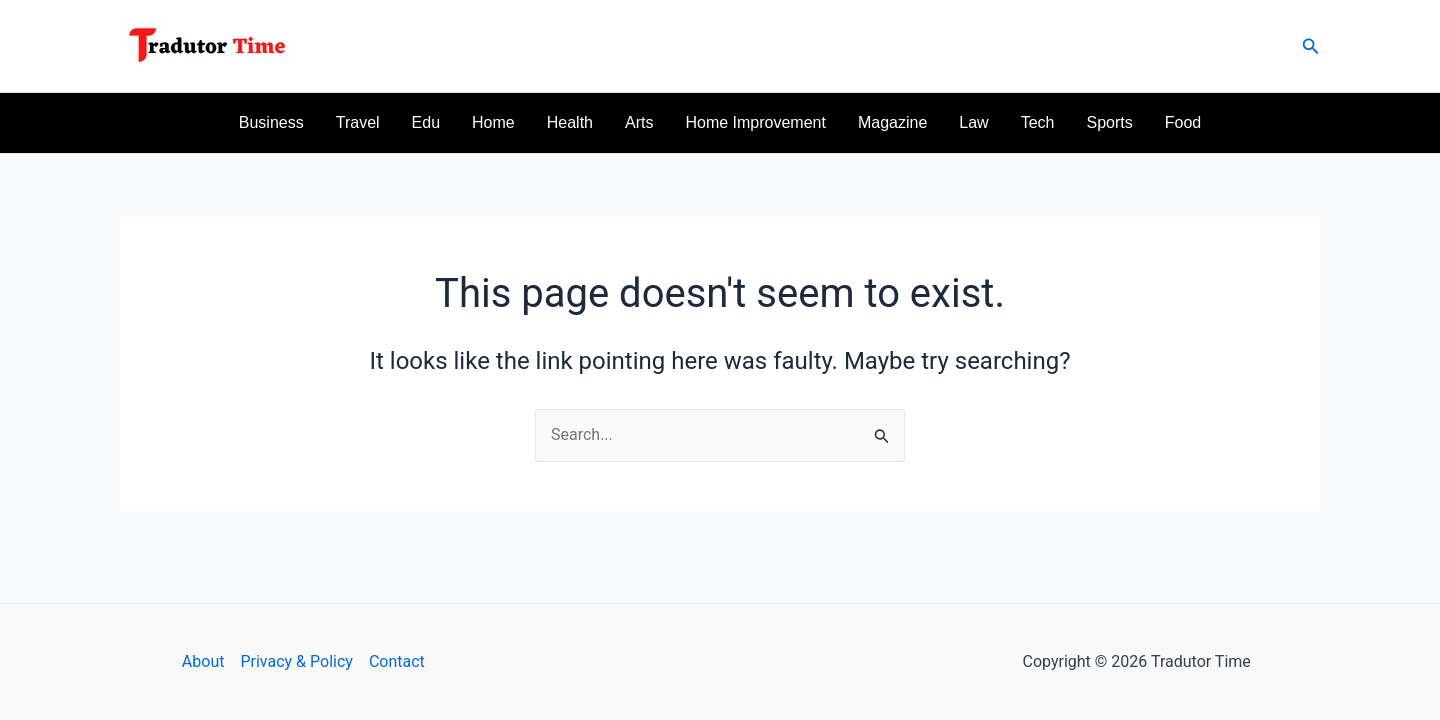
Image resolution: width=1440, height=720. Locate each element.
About (203, 661)
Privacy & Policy (296, 661)
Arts (639, 122)
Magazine (892, 122)
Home (493, 122)
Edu (426, 122)
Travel (358, 122)
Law (973, 122)
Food (1183, 122)
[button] (1311, 46)
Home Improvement (755, 122)
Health (570, 122)
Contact (397, 661)
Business (271, 122)
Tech (1038, 122)
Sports (1109, 122)
